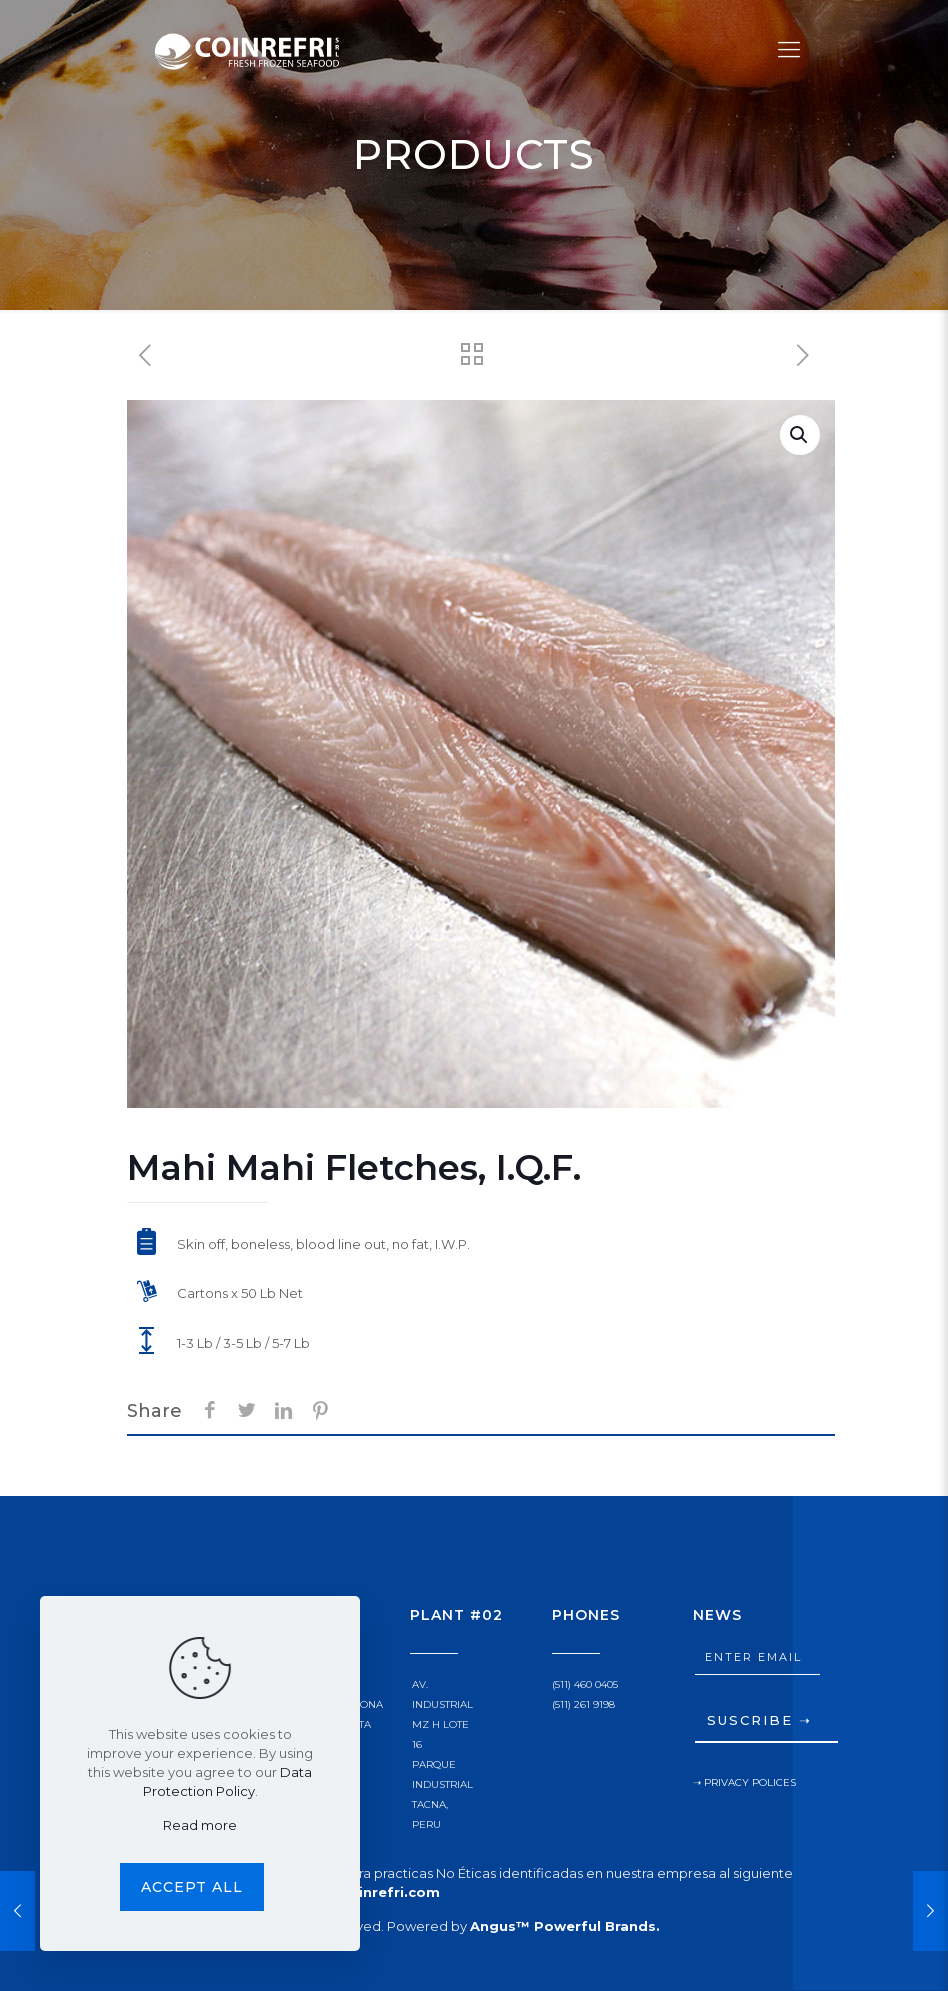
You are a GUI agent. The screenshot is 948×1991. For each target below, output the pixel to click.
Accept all (192, 1887)
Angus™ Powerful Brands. (565, 1926)
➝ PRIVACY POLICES (744, 1782)
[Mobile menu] (789, 50)
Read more (200, 1825)
